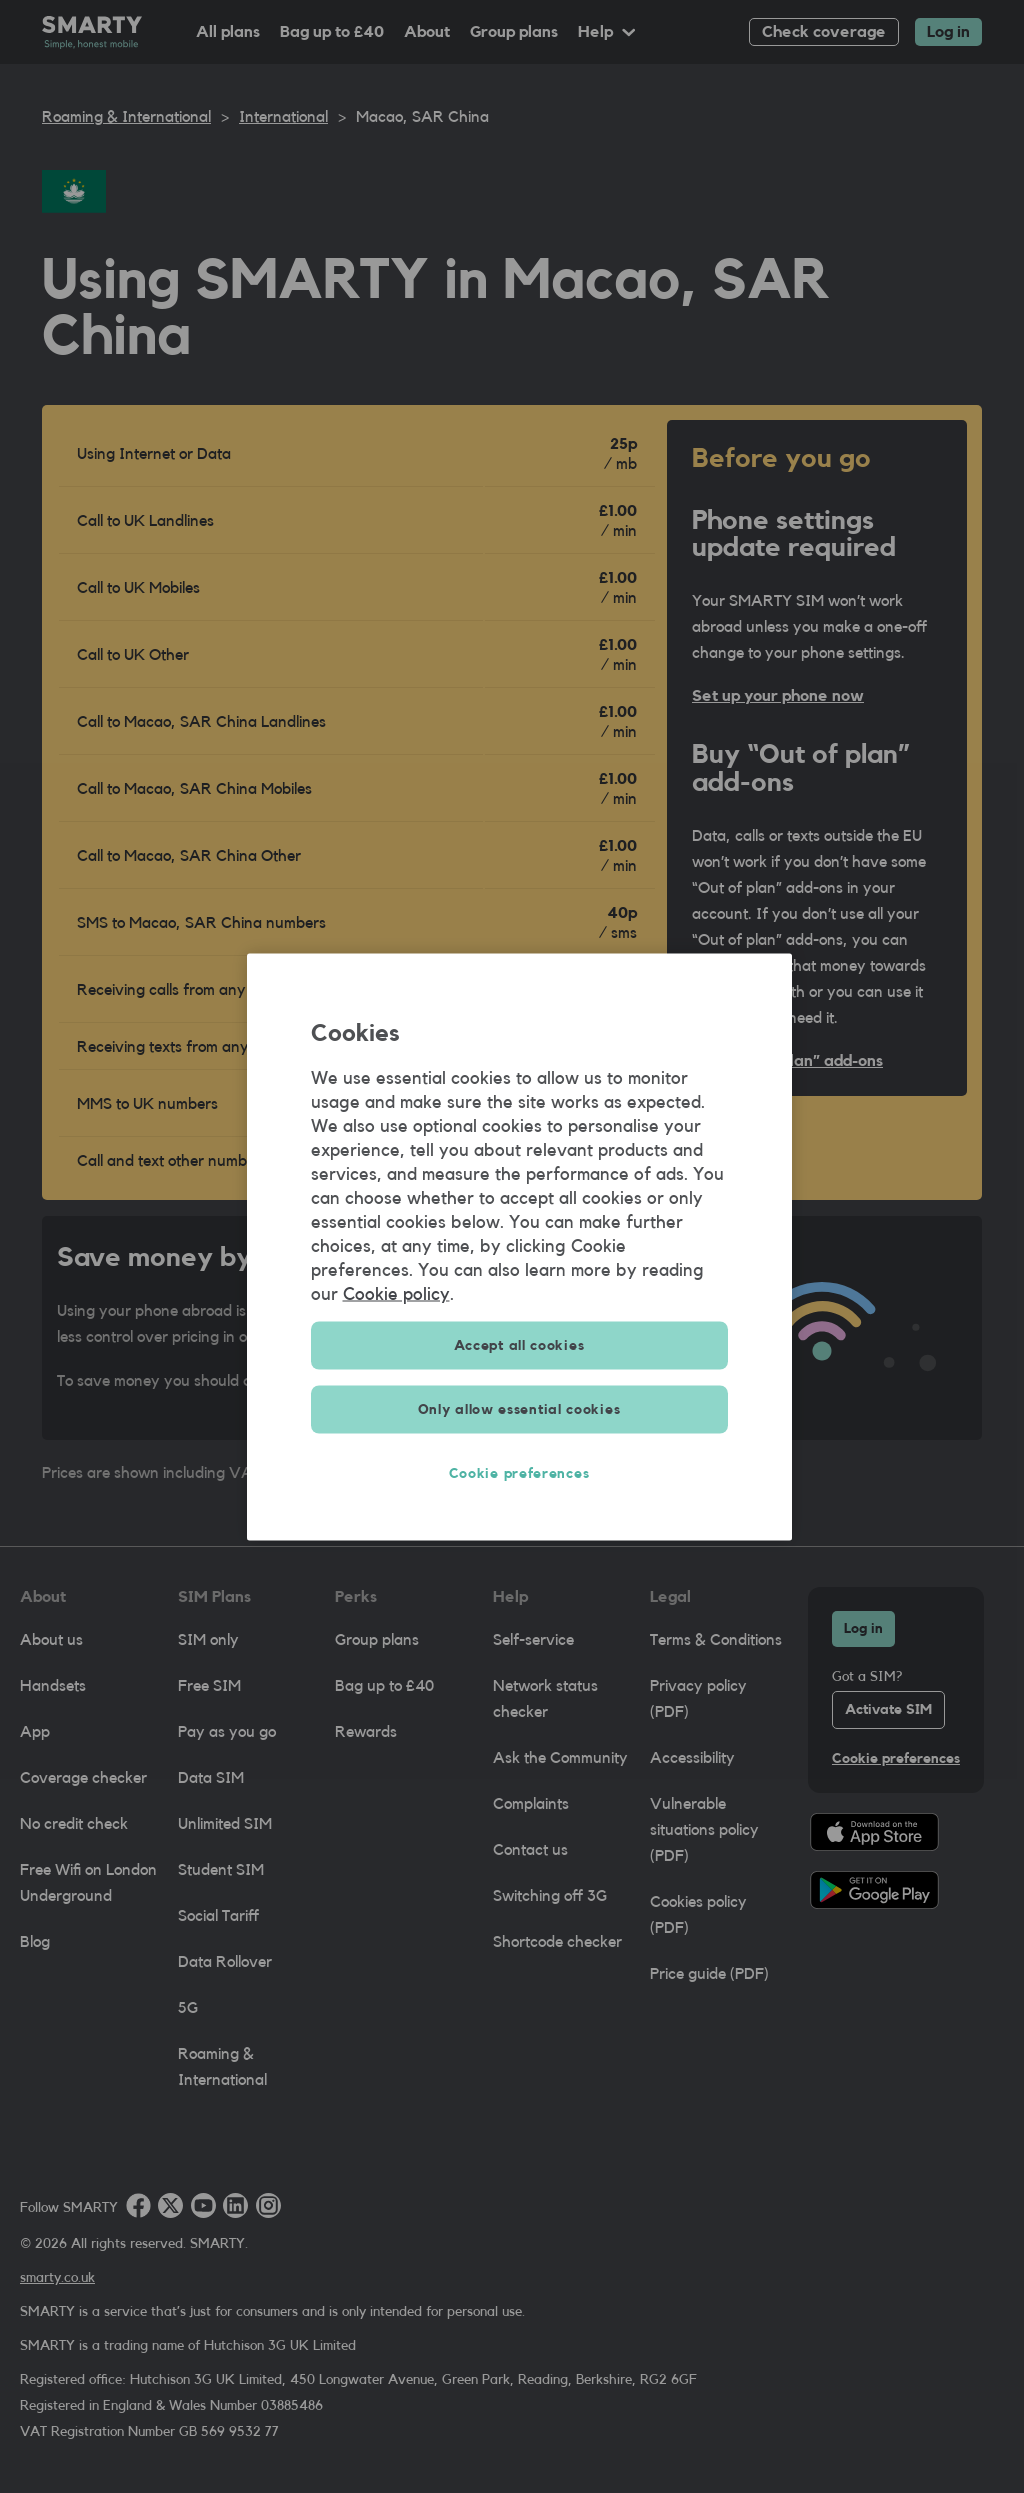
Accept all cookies (519, 1345)
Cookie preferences (519, 1473)
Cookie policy (396, 1293)
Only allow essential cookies (519, 1409)
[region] (519, 1246)
